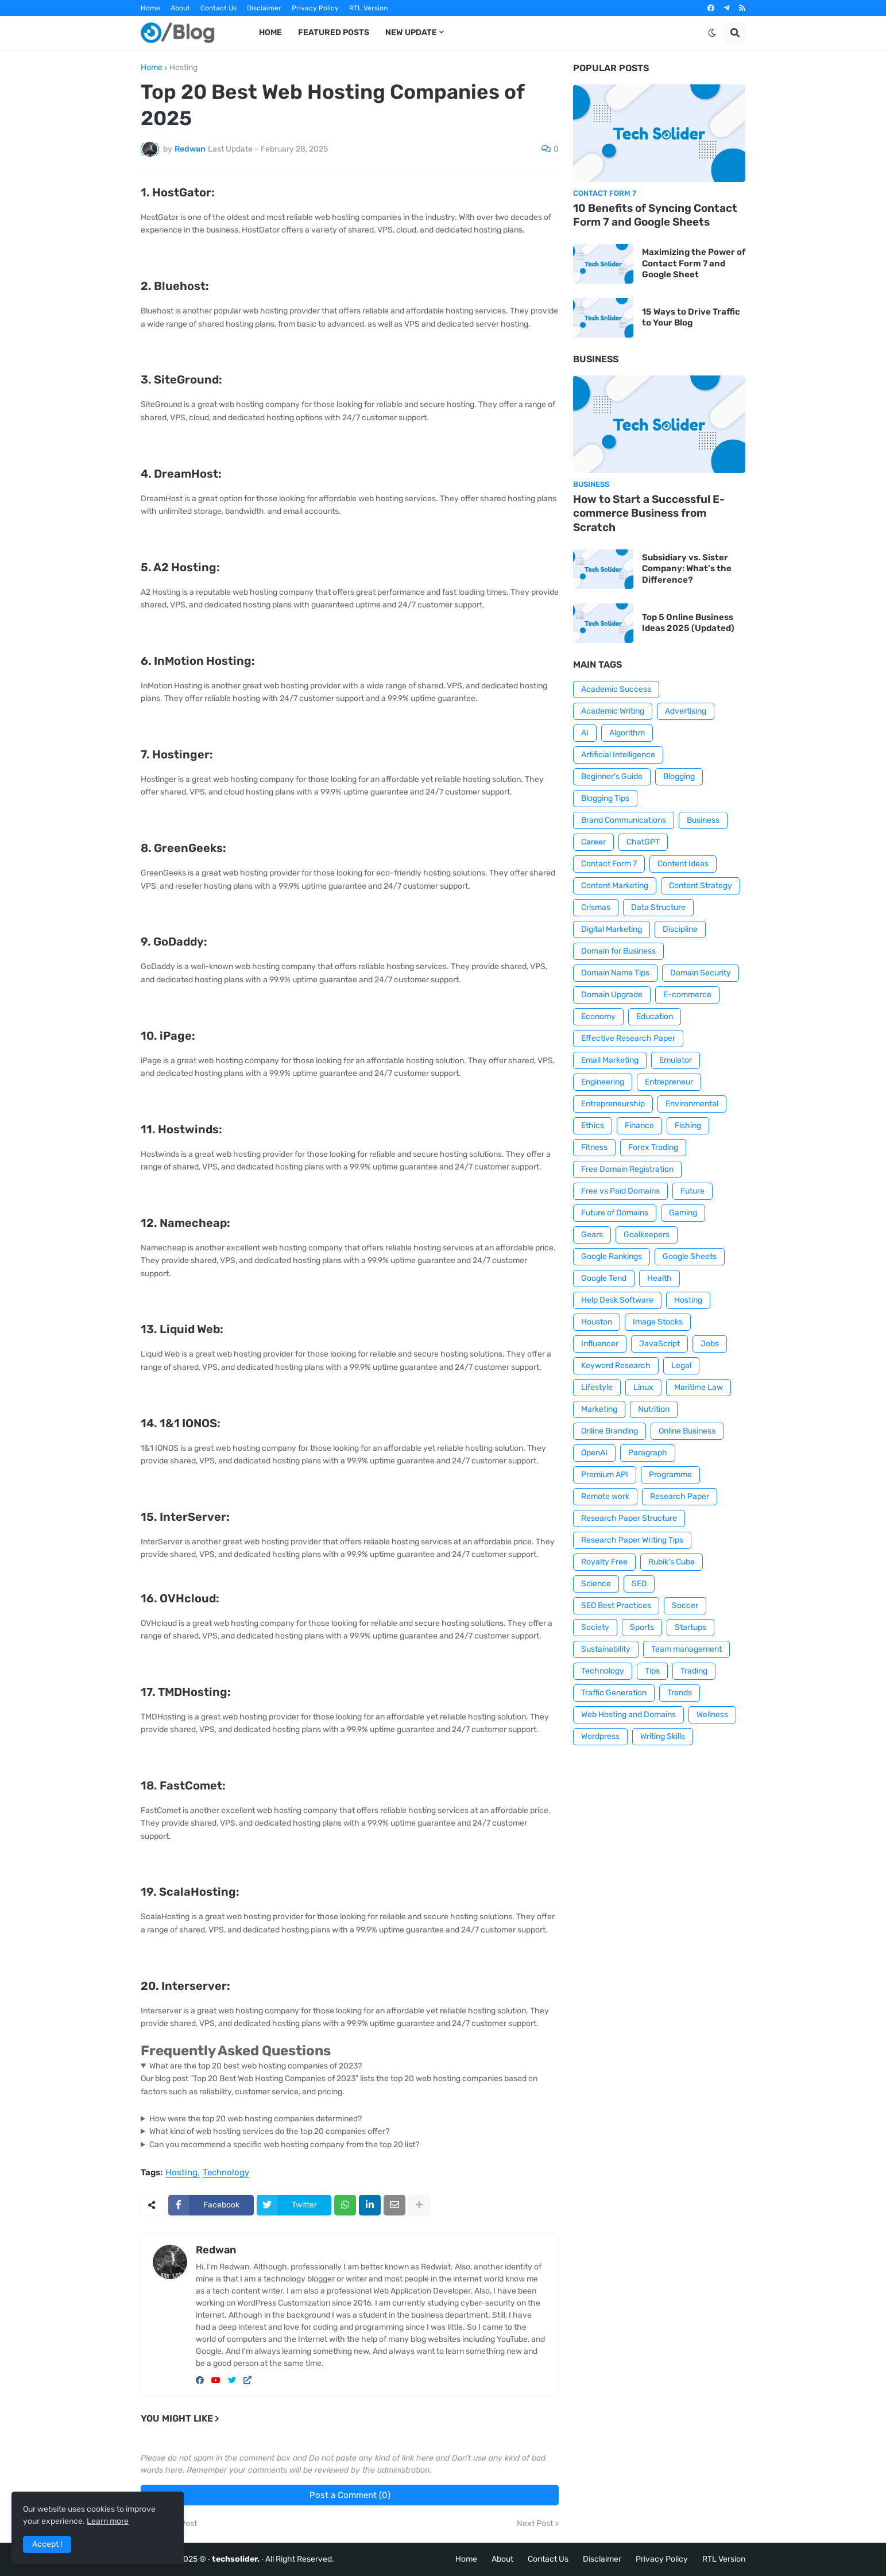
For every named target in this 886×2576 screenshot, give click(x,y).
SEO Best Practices (616, 1605)
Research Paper (679, 1496)
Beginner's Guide (612, 776)
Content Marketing (614, 885)
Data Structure (658, 907)
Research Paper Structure (629, 1518)
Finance (639, 1125)
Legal (681, 1365)
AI (585, 733)
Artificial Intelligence (618, 755)
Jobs (710, 1344)
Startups (690, 1627)
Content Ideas (683, 864)
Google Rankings (611, 1256)
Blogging (679, 776)
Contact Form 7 (609, 864)
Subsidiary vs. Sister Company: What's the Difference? (687, 568)
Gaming (683, 1213)
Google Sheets (690, 1256)
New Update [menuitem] (411, 32)
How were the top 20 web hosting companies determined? (255, 2119)
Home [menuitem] (270, 32)
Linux (643, 1387)
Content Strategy (700, 885)
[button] (712, 32)
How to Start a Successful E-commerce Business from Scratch (649, 513)
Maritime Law (698, 1387)
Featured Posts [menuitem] (333, 32)
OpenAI (594, 1453)
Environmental (692, 1104)
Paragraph (647, 1453)
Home (150, 8)
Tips (652, 1671)
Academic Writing (612, 711)
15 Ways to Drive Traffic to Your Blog (691, 317)
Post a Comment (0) (349, 2495)
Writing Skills (662, 1736)
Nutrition (654, 1409)
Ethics (592, 1125)
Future (692, 1191)
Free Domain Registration (627, 1169)
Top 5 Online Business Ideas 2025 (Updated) (688, 623)
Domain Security (700, 973)
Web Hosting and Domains (628, 1714)
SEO (639, 1584)
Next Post (535, 2524)
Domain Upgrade (612, 995)
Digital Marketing (611, 929)
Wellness (712, 1714)
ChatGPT (643, 842)
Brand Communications (623, 820)
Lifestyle (597, 1387)
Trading (693, 1671)
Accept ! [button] (47, 2544)
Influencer (599, 1344)
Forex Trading (653, 1147)
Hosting (183, 68)
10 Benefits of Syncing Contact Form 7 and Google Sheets (655, 215)
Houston (596, 1322)
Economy (598, 1016)
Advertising (685, 711)
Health (659, 1278)
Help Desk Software (617, 1300)
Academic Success (616, 689)
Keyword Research (616, 1365)
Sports (642, 1627)
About (180, 8)
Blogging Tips (605, 798)
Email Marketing (610, 1060)
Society (595, 1627)
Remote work (605, 1496)
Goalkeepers (647, 1234)
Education (654, 1016)
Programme (670, 1474)
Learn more (108, 2521)
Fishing (688, 1125)
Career (593, 842)
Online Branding (609, 1431)
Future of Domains (614, 1213)
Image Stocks (658, 1322)
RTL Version (368, 8)
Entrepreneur (669, 1082)
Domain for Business (618, 951)
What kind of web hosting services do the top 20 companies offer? (269, 2131)
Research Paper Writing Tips (632, 1540)
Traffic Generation (614, 1693)
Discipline (680, 929)
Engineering (602, 1082)
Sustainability (605, 1649)
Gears (592, 1234)
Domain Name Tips (615, 973)
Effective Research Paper (628, 1038)
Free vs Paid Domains (620, 1191)
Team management (686, 1649)
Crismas (595, 907)
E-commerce (687, 995)
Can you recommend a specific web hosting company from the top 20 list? (284, 2144)
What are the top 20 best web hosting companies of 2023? (255, 2066)
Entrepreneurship (613, 1104)
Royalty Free (604, 1562)
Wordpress (600, 1736)
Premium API (604, 1474)
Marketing (599, 1409)
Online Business (687, 1431)
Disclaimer (264, 8)
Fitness (594, 1147)
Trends (679, 1693)
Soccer (685, 1605)
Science (596, 1584)
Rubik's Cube (671, 1562)
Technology (226, 2173)
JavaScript (659, 1344)
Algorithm (627, 733)
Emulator (675, 1060)
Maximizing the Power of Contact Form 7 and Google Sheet (693, 263)
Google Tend (603, 1278)
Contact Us (218, 8)
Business (703, 820)
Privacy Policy (315, 8)
